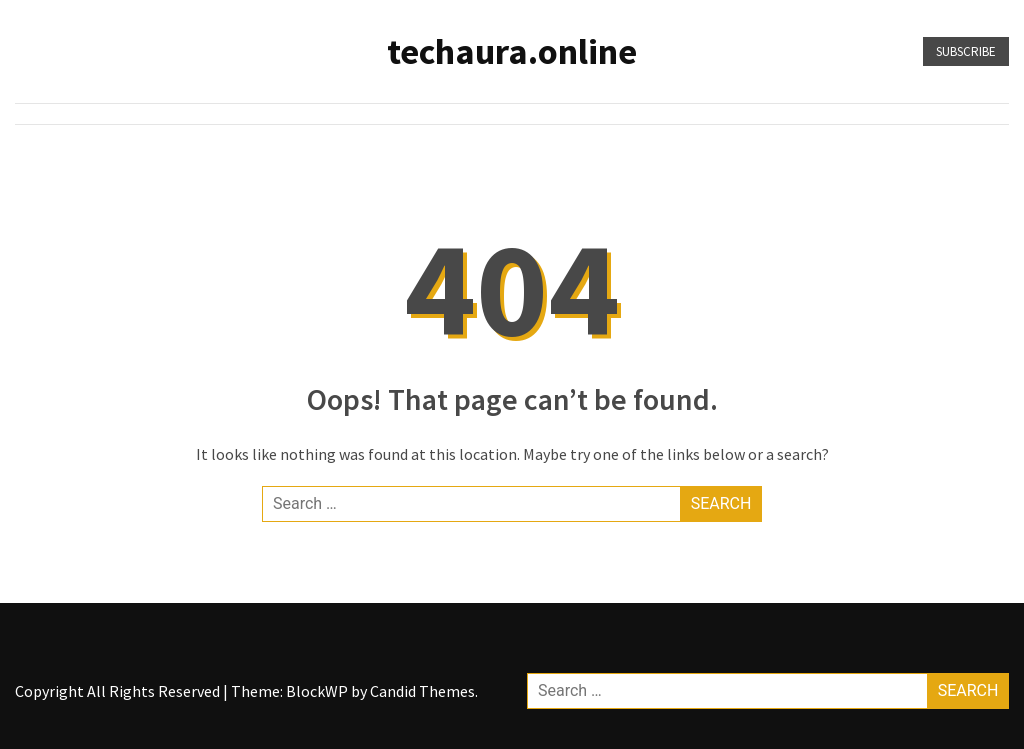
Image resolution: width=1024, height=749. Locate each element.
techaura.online (512, 51)
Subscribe (966, 51)
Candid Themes (422, 691)
